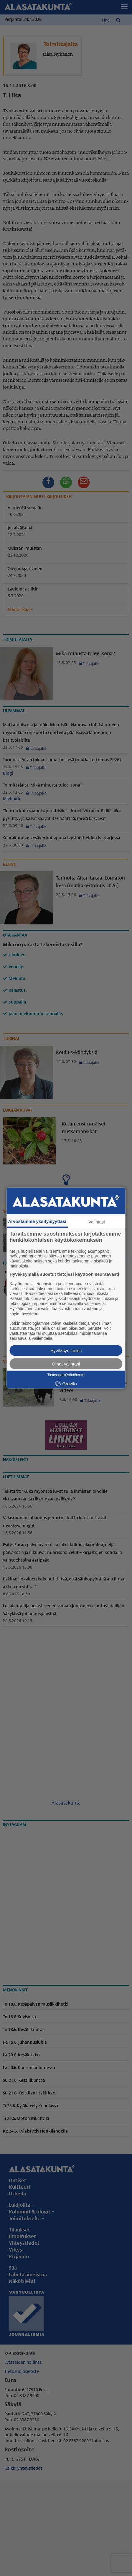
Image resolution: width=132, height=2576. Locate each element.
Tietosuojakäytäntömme (66, 1375)
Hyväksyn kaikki (66, 1350)
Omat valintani (66, 1363)
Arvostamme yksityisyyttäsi (37, 1220)
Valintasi (96, 1221)
